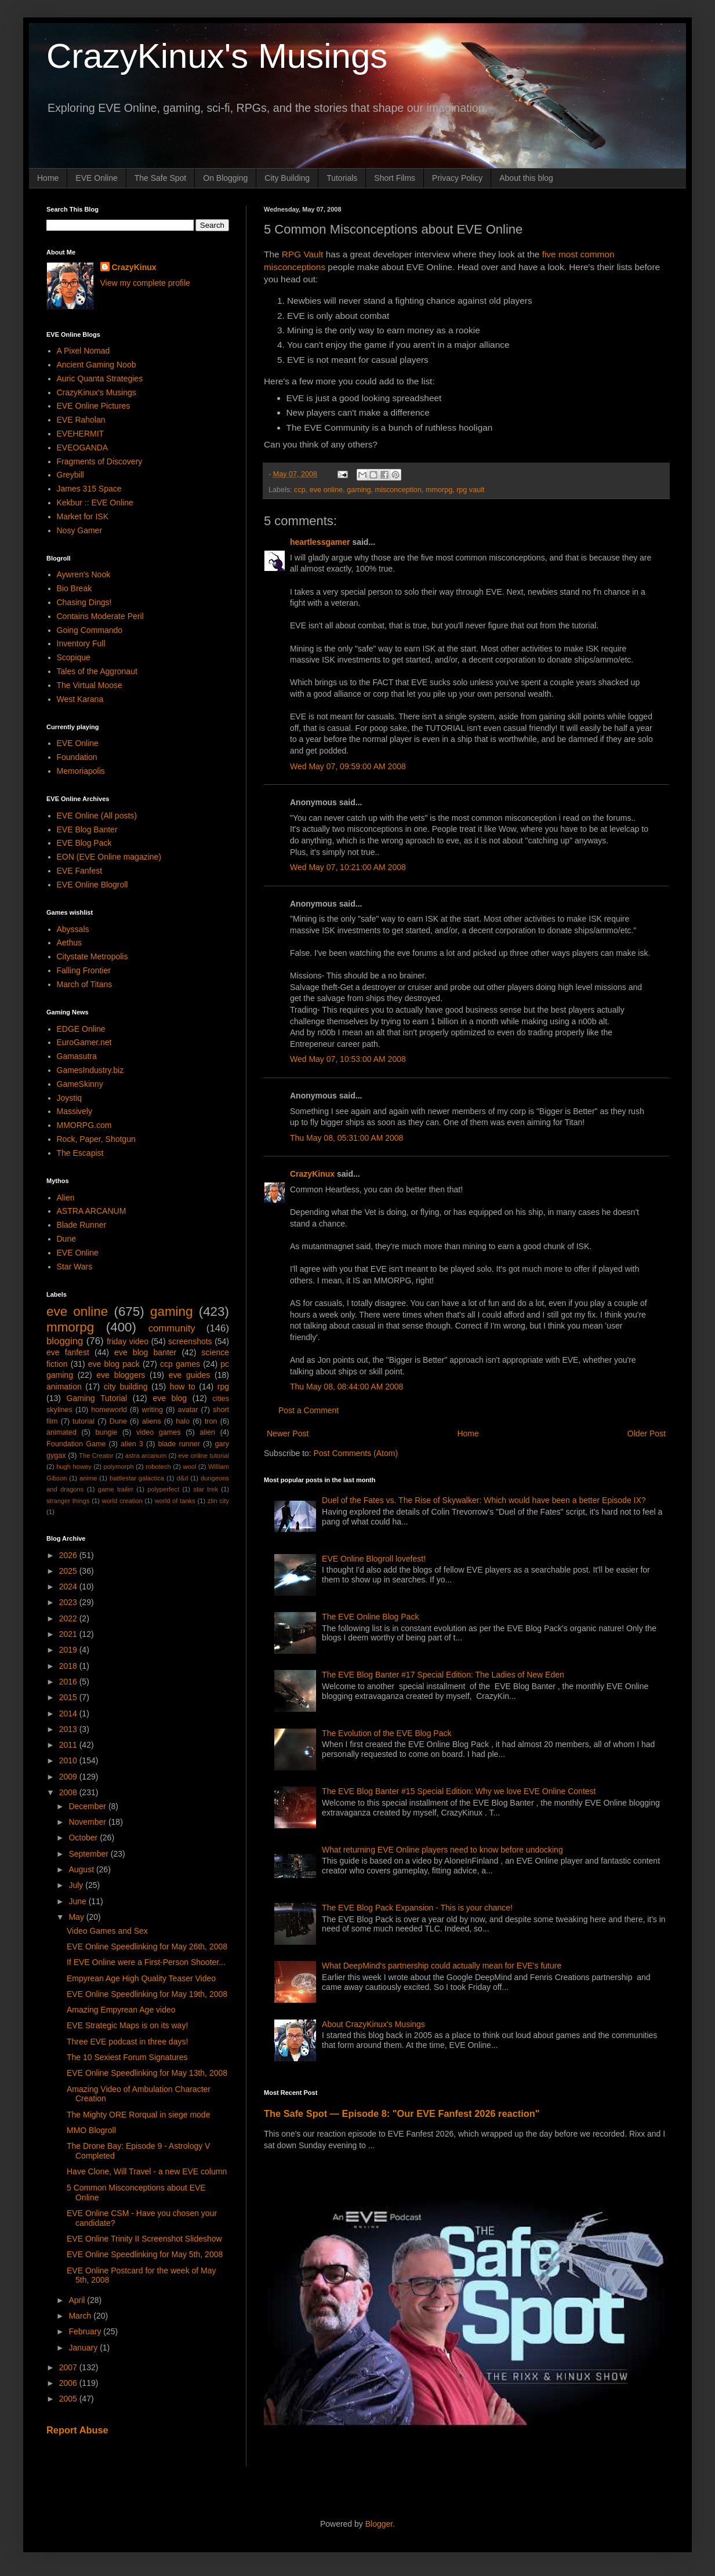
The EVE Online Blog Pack (370, 1616)
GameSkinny (80, 1084)
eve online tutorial (203, 1455)
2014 (69, 1713)
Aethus (69, 942)
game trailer (115, 1489)
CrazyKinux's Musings (216, 56)
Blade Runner (82, 1224)
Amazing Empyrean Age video (121, 2009)
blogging (64, 1341)
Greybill (70, 474)
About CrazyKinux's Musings (373, 2024)
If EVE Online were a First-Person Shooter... (146, 1962)
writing (152, 1410)
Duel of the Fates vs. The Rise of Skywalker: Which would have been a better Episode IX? (483, 1500)
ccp (300, 490)
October (84, 1837)
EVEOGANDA (82, 447)
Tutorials (341, 178)
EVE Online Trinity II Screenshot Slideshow (144, 2238)
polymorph (118, 1466)
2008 (69, 1792)
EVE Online (96, 178)
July (76, 1885)
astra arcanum (146, 1455)
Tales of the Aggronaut (97, 671)
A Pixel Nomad (83, 350)
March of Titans (84, 984)
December (88, 1806)
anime (88, 1478)
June (78, 1901)
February (85, 2331)
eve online (326, 490)
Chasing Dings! (84, 602)
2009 (69, 1776)
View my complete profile (145, 283)
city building (126, 1386)
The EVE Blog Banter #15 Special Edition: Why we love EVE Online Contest (459, 1791)
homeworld (109, 1410)
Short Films (394, 178)
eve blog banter (145, 1352)
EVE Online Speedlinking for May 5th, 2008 (145, 2254)
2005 (69, 2398)
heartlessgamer (320, 542)
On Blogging (225, 178)
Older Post (646, 1433)
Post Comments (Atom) (356, 1453)
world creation (122, 1500)
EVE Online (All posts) (97, 815)
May (77, 1917)
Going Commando (90, 630)
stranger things (68, 1500)
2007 (69, 2367)
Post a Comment (308, 1410)
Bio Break (74, 588)
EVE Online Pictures (93, 405)
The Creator (96, 1455)
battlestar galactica (137, 1478)
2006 (69, 2383)
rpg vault (470, 490)
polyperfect (163, 1489)
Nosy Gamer (80, 530)
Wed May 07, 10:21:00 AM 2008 (348, 867)
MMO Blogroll (91, 2130)
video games (158, 1432)
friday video (127, 1341)
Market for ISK (82, 516)
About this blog (526, 178)
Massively (74, 1111)
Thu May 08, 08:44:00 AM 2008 (346, 1386)
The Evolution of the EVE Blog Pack (386, 1733)
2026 (69, 1555)
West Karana (80, 699)
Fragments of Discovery (100, 461)
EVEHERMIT (80, 433)
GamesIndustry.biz (90, 1070)
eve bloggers (120, 1375)
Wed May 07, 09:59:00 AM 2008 (348, 766)
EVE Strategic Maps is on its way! (127, 2025)
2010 (69, 1760)
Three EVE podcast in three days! (127, 2041)
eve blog (170, 1398)
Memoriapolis (81, 771)
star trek (205, 1489)
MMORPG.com (84, 1125)
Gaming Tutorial (97, 1398)
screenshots (190, 1341)
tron (211, 1421)
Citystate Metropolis (92, 956)
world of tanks (175, 1500)
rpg (223, 1386)
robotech (158, 1466)
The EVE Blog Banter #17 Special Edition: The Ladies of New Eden (443, 1674)
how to (182, 1386)
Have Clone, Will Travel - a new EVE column (147, 2171)
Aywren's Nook (84, 574)
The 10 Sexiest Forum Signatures (127, 2057)
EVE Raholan (81, 419)
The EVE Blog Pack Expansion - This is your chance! (417, 1907)
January (84, 2347)
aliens (151, 1421)
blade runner (179, 1444)
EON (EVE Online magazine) (109, 856)
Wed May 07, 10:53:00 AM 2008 (348, 1059)
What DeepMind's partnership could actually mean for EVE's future (441, 1965)
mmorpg (439, 490)
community (171, 1328)
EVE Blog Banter (87, 829)
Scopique (73, 657)
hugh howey (74, 1466)
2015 (69, 1697)
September (89, 1853)
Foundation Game (76, 1444)
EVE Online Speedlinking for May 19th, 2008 (147, 1994)
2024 (69, 1586)
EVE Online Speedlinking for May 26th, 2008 (147, 1946)
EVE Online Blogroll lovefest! (374, 1558)
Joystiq (69, 1098)
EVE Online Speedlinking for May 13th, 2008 (147, 2072)
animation (64, 1386)
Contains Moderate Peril (100, 616)
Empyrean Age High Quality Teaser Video (141, 1978)
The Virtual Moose (89, 685)
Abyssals (73, 929)
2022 (69, 1618)
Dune (66, 1238)
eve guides (189, 1375)
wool (189, 1466)
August (82, 1869)
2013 (69, 1729)
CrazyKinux (312, 1173)
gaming (359, 490)
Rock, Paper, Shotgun (96, 1139)
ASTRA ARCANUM (91, 1211)
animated (61, 1432)
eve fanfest (67, 1352)
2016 (69, 1681)
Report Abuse (77, 2430)
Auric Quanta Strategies (100, 378)
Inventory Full (81, 643)
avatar (188, 1410)
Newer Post (287, 1433)
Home (48, 178)
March (80, 2315)
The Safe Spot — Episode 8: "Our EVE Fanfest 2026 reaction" (402, 2113)
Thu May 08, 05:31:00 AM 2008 (346, 1138)
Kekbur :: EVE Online (95, 502)
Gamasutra (77, 1056)
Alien (66, 1197)
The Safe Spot (161, 178)
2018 (69, 1666)
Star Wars (75, 1266)
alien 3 (132, 1444)
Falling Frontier (84, 970)
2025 (69, 1571)
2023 (69, 1602)
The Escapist (80, 1153)
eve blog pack (114, 1364)
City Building (287, 178)
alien (207, 1432)
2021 (69, 1634)
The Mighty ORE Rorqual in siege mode (138, 2114)
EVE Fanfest (80, 870)
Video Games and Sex (107, 1930)
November (88, 1822)
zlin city (218, 1500)
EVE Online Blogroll (92, 884)
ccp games (180, 1364)
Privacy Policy (457, 178)
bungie (107, 1432)
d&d (182, 1478)
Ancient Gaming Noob (96, 364)
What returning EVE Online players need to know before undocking (442, 1849)
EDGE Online (81, 1029)
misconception (398, 490)
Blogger (379, 2523)
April (77, 2300)
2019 (69, 1649)
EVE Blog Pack (84, 842)
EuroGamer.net (84, 1042)
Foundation (77, 757)
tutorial (83, 1421)
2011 (69, 1744)
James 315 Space (89, 488)
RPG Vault (303, 254)
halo (183, 1421)
